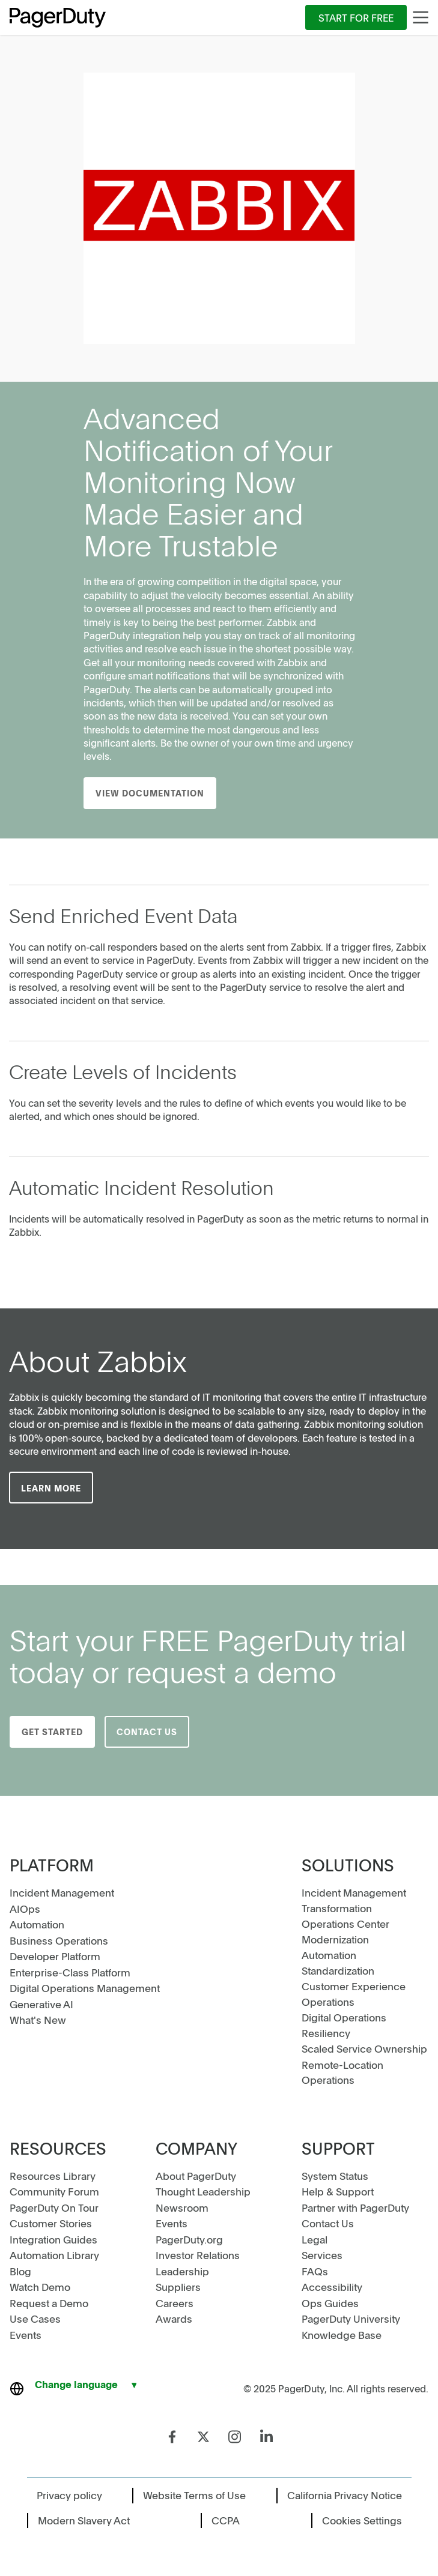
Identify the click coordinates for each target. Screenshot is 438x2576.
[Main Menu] (420, 17)
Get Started (52, 1732)
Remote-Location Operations (342, 2072)
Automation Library (54, 2255)
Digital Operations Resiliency (344, 2025)
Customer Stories (51, 2223)
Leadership (182, 2271)
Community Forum (54, 2191)
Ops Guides (330, 2303)
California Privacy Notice (344, 2495)
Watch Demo (40, 2287)
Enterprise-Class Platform (70, 1972)
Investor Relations (198, 2255)
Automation (37, 1924)
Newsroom (182, 2207)
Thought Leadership (203, 2191)
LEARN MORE (51, 1488)
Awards (174, 2318)
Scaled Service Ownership (364, 2048)
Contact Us (147, 1732)
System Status (335, 2175)
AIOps (25, 1908)
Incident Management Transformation (354, 1900)
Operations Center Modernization (345, 1931)
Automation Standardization (338, 1963)
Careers (174, 2303)
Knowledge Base (342, 2335)
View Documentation (150, 793)
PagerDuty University (351, 2318)
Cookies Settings (362, 2520)
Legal (314, 2239)
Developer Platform (55, 1956)
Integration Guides (53, 2239)
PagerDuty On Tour (54, 2207)
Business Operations (59, 1940)
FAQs (315, 2271)
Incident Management (62, 1892)
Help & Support (338, 2191)
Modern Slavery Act (84, 2520)
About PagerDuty (196, 2175)
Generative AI (41, 2004)
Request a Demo (49, 2303)
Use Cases (35, 2318)
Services (322, 2255)
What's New (38, 2019)
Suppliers (178, 2287)
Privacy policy (69, 2495)
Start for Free (356, 17)
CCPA (225, 2520)
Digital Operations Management (85, 1988)
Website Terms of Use (194, 2495)
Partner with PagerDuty (355, 2207)
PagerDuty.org (189, 2239)
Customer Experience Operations (354, 1994)
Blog (20, 2271)
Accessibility (332, 2287)
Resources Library (53, 2175)
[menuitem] (356, 17)
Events (25, 2335)
